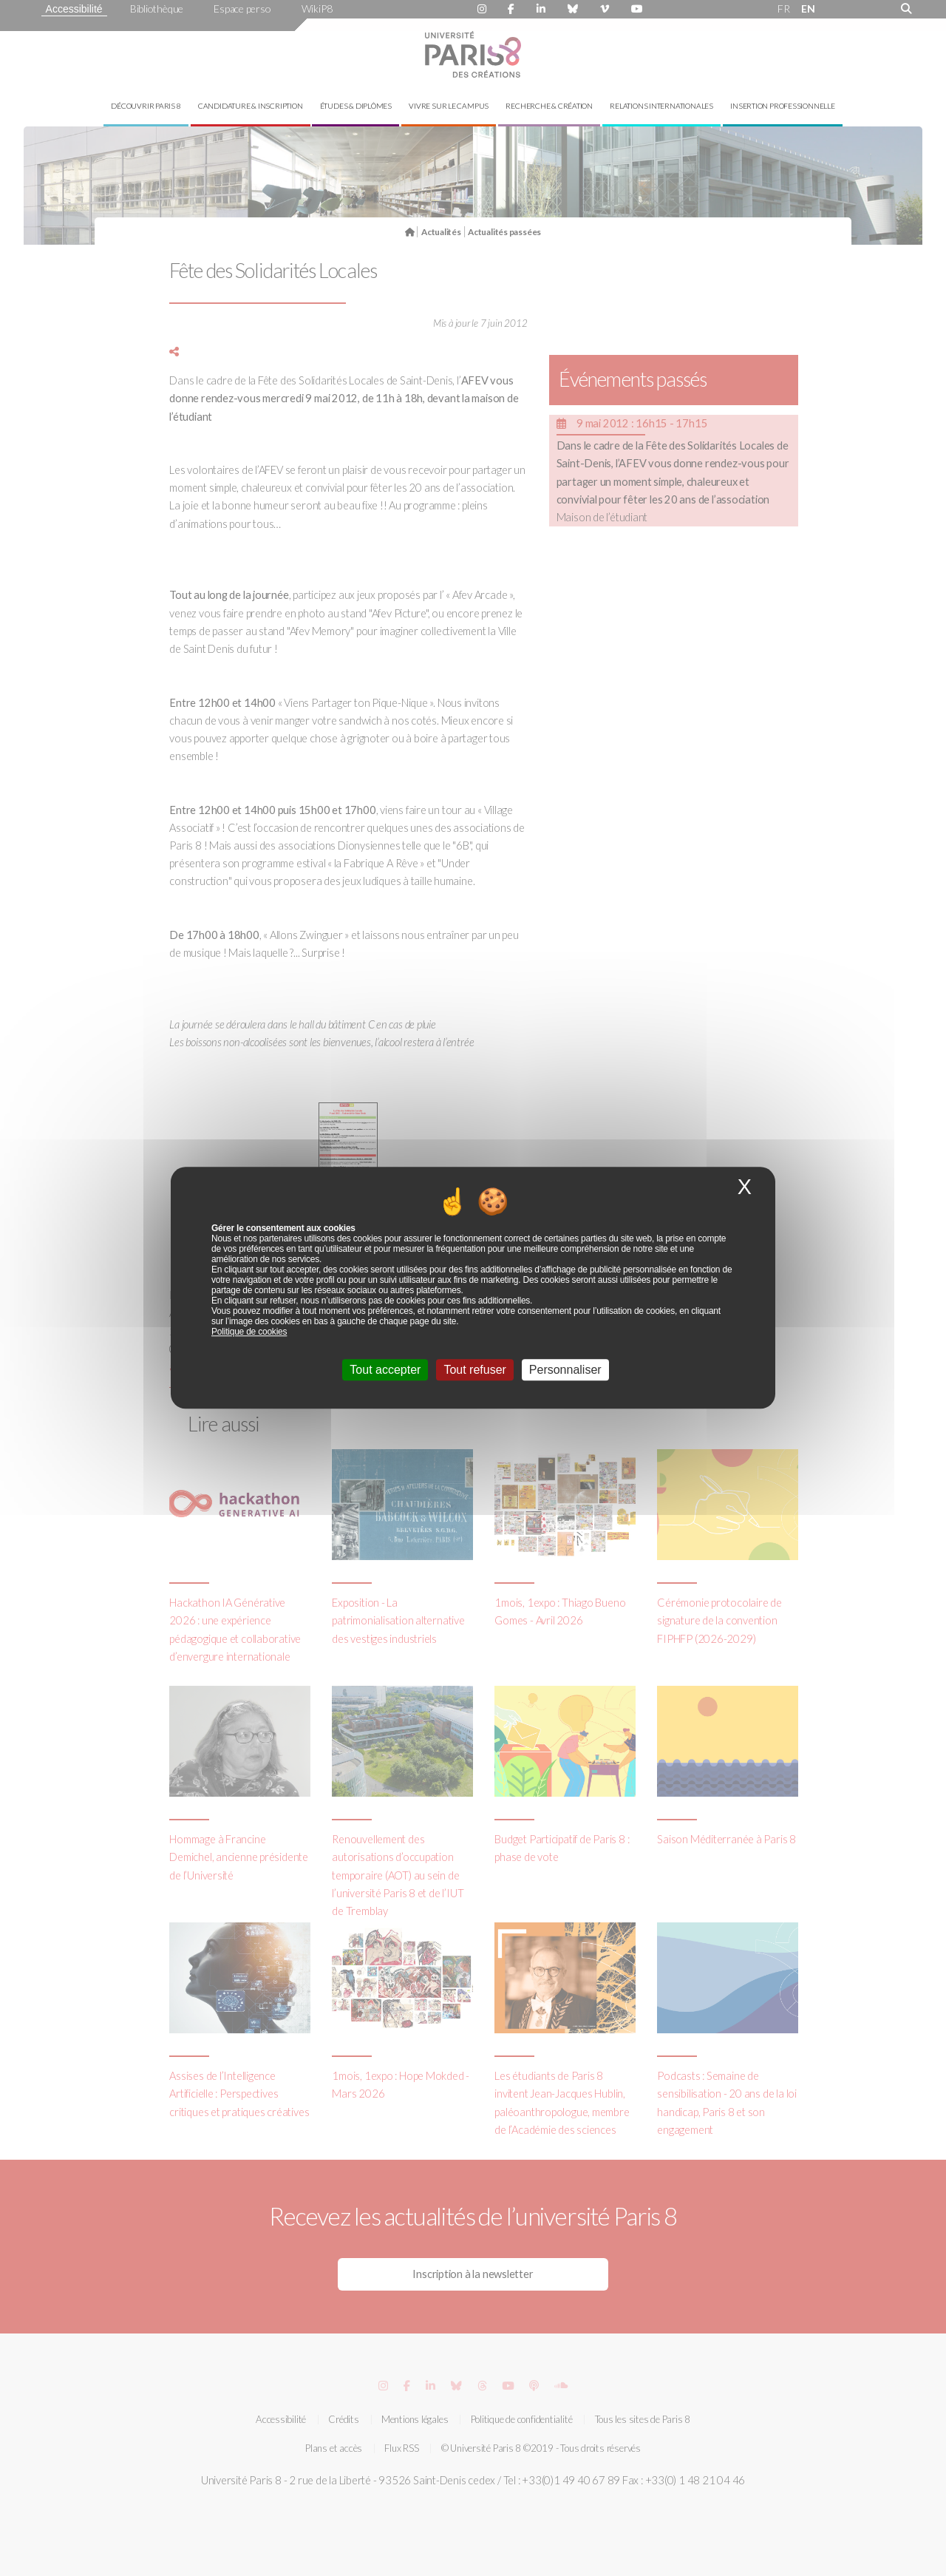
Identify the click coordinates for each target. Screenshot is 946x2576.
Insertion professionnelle (782, 105)
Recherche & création (549, 105)
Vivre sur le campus (449, 105)
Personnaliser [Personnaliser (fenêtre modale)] (565, 1370)
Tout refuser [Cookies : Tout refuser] (474, 1370)
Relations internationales (661, 105)
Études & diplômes (356, 105)
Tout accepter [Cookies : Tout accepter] (385, 1370)
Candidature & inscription (250, 105)
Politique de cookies (249, 1332)
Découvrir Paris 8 (145, 105)
